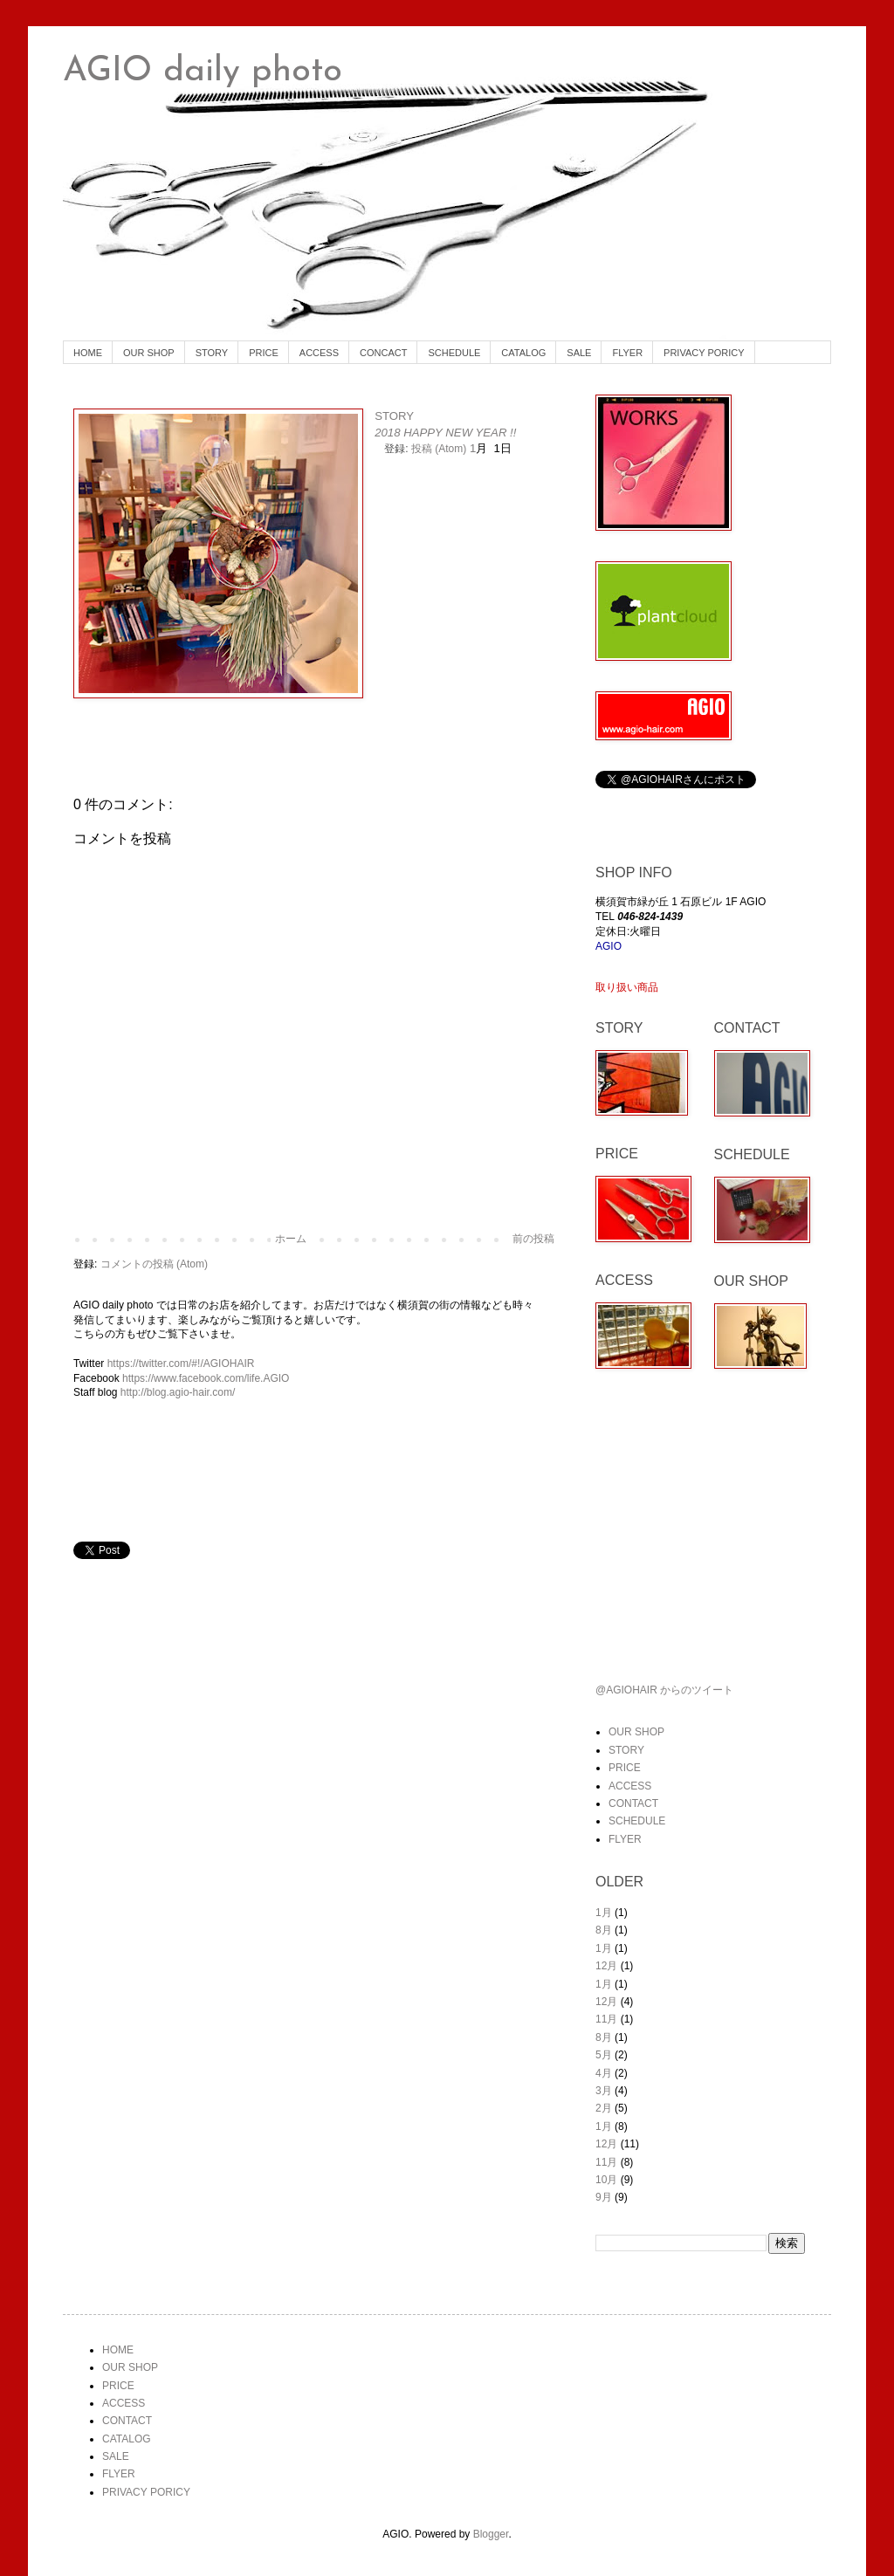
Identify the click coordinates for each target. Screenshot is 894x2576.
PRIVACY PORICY (704, 352)
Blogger (491, 2534)
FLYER (627, 352)
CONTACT (633, 1803)
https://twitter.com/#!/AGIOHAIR (181, 1363)
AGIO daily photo (202, 71)
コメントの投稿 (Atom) (154, 1264)
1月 (603, 1912)
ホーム (290, 1239)
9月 (603, 2197)
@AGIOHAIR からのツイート (664, 1690)
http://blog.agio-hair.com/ (177, 1392)
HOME (87, 352)
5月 (603, 2055)
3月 (603, 2091)
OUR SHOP (149, 352)
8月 (603, 1930)
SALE (579, 352)
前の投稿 (533, 1239)
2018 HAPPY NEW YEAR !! (445, 432)
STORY (212, 352)
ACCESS (319, 352)
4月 (603, 2073)
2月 (603, 2108)
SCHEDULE (454, 352)
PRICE (264, 352)
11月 (606, 2019)
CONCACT (383, 352)
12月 (606, 1966)
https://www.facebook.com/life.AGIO (205, 1378)
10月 (606, 2180)
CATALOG (523, 352)
